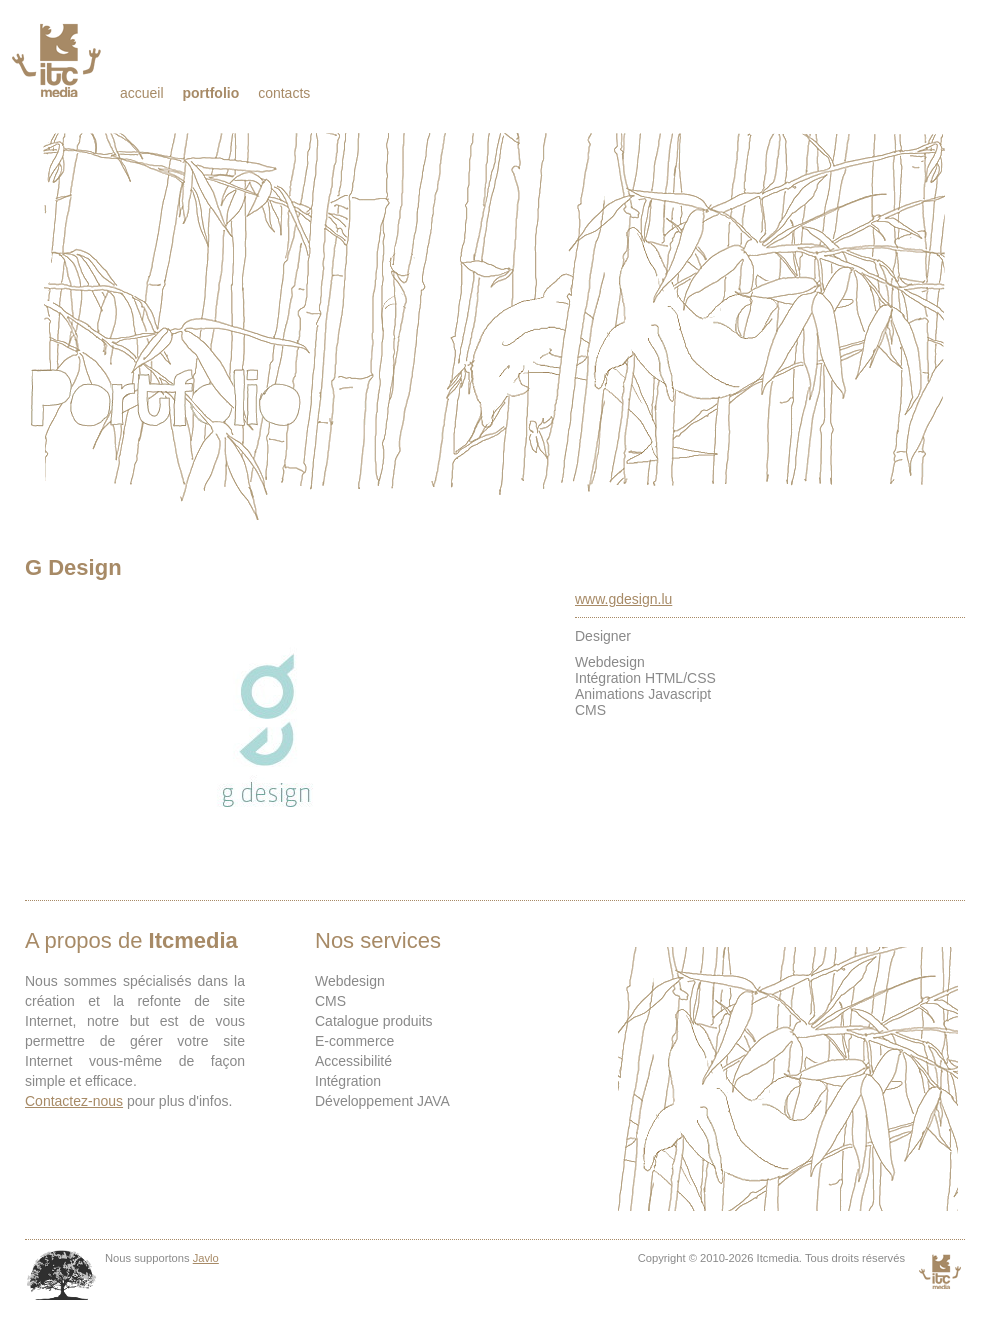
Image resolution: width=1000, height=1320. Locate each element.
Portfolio (210, 93)
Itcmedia (58, 60)
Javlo (206, 1258)
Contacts (284, 93)
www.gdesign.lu (623, 599)
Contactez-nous (74, 1101)
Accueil (142, 93)
